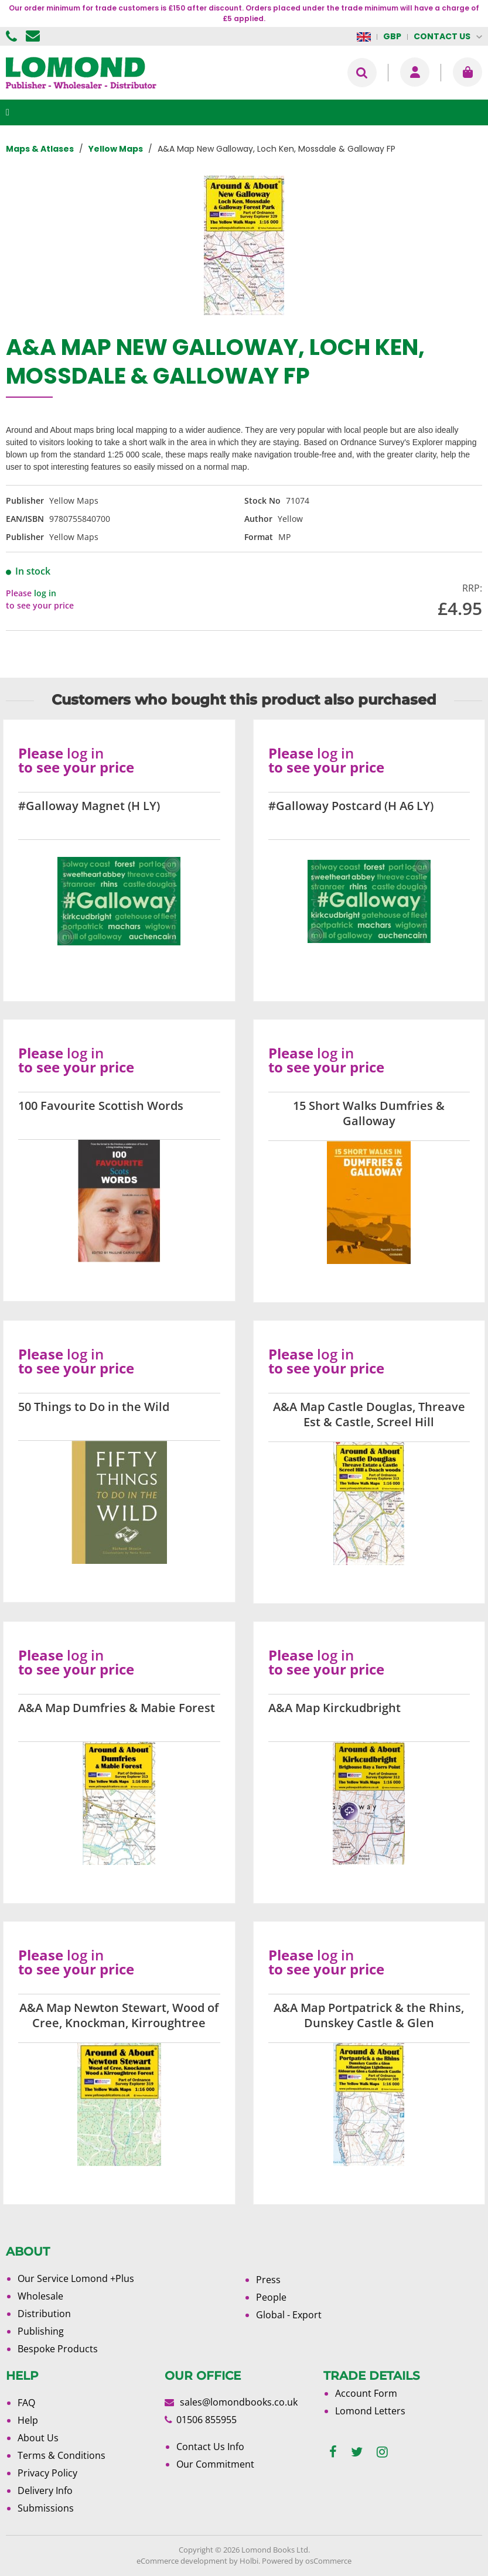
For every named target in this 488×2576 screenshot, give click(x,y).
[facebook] (333, 2452)
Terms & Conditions (61, 2455)
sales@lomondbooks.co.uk (239, 2402)
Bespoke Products (58, 2348)
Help (28, 2420)
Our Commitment (215, 2464)
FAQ (26, 2402)
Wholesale (40, 2296)
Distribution (44, 2313)
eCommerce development (181, 2560)
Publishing (41, 2331)
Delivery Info (45, 2490)
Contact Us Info (210, 2446)
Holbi (249, 2560)
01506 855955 (13, 36)
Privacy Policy (47, 2472)
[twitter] (357, 2452)
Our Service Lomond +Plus (76, 2278)
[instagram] (382, 2452)
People (271, 2297)
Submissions (46, 2508)
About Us (38, 2437)
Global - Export (289, 2314)
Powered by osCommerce (307, 2560)
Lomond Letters (370, 2410)
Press (268, 2279)
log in (45, 593)
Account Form (366, 2393)
